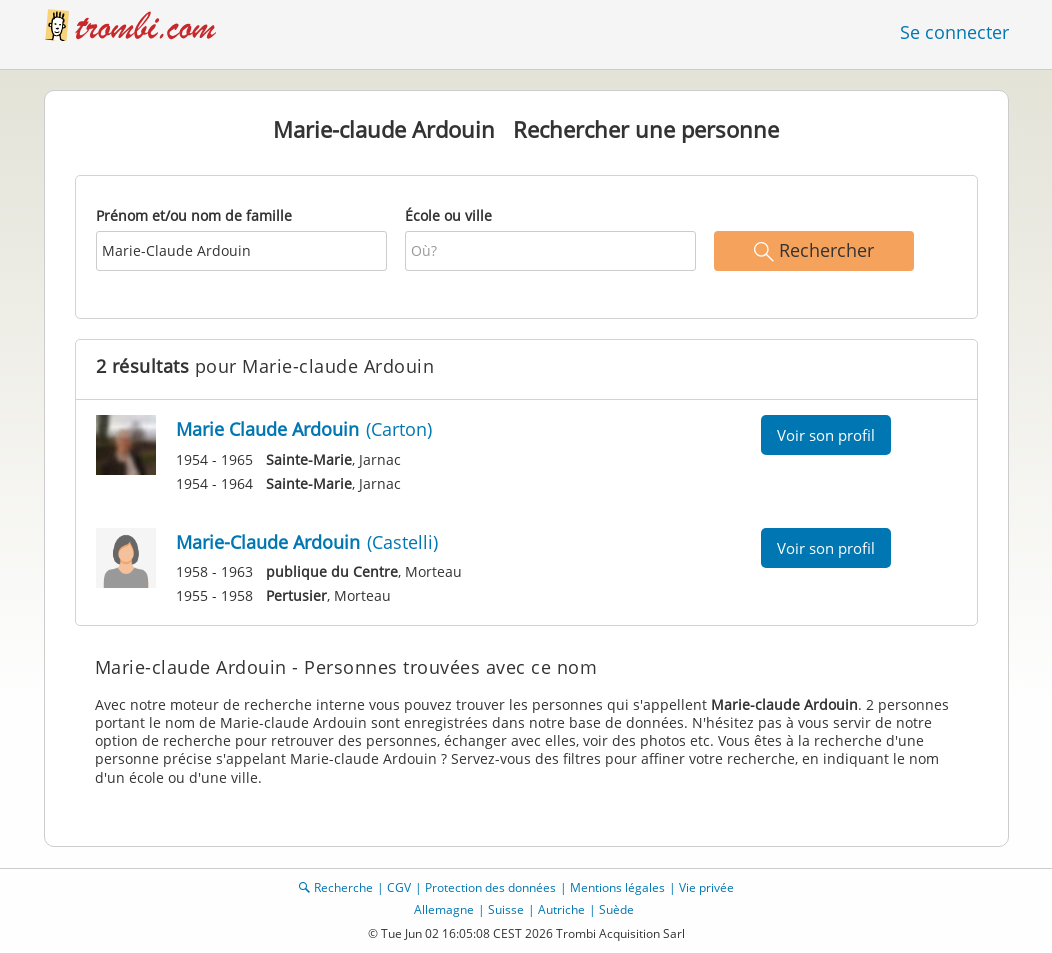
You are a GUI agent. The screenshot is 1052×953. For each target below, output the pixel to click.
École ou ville (448, 215)
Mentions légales (617, 887)
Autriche (561, 909)
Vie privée (706, 887)
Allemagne (444, 909)
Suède (616, 909)
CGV (399, 887)
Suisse (506, 909)
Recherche (343, 887)
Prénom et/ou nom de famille (194, 215)
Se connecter (954, 32)
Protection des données (490, 887)
